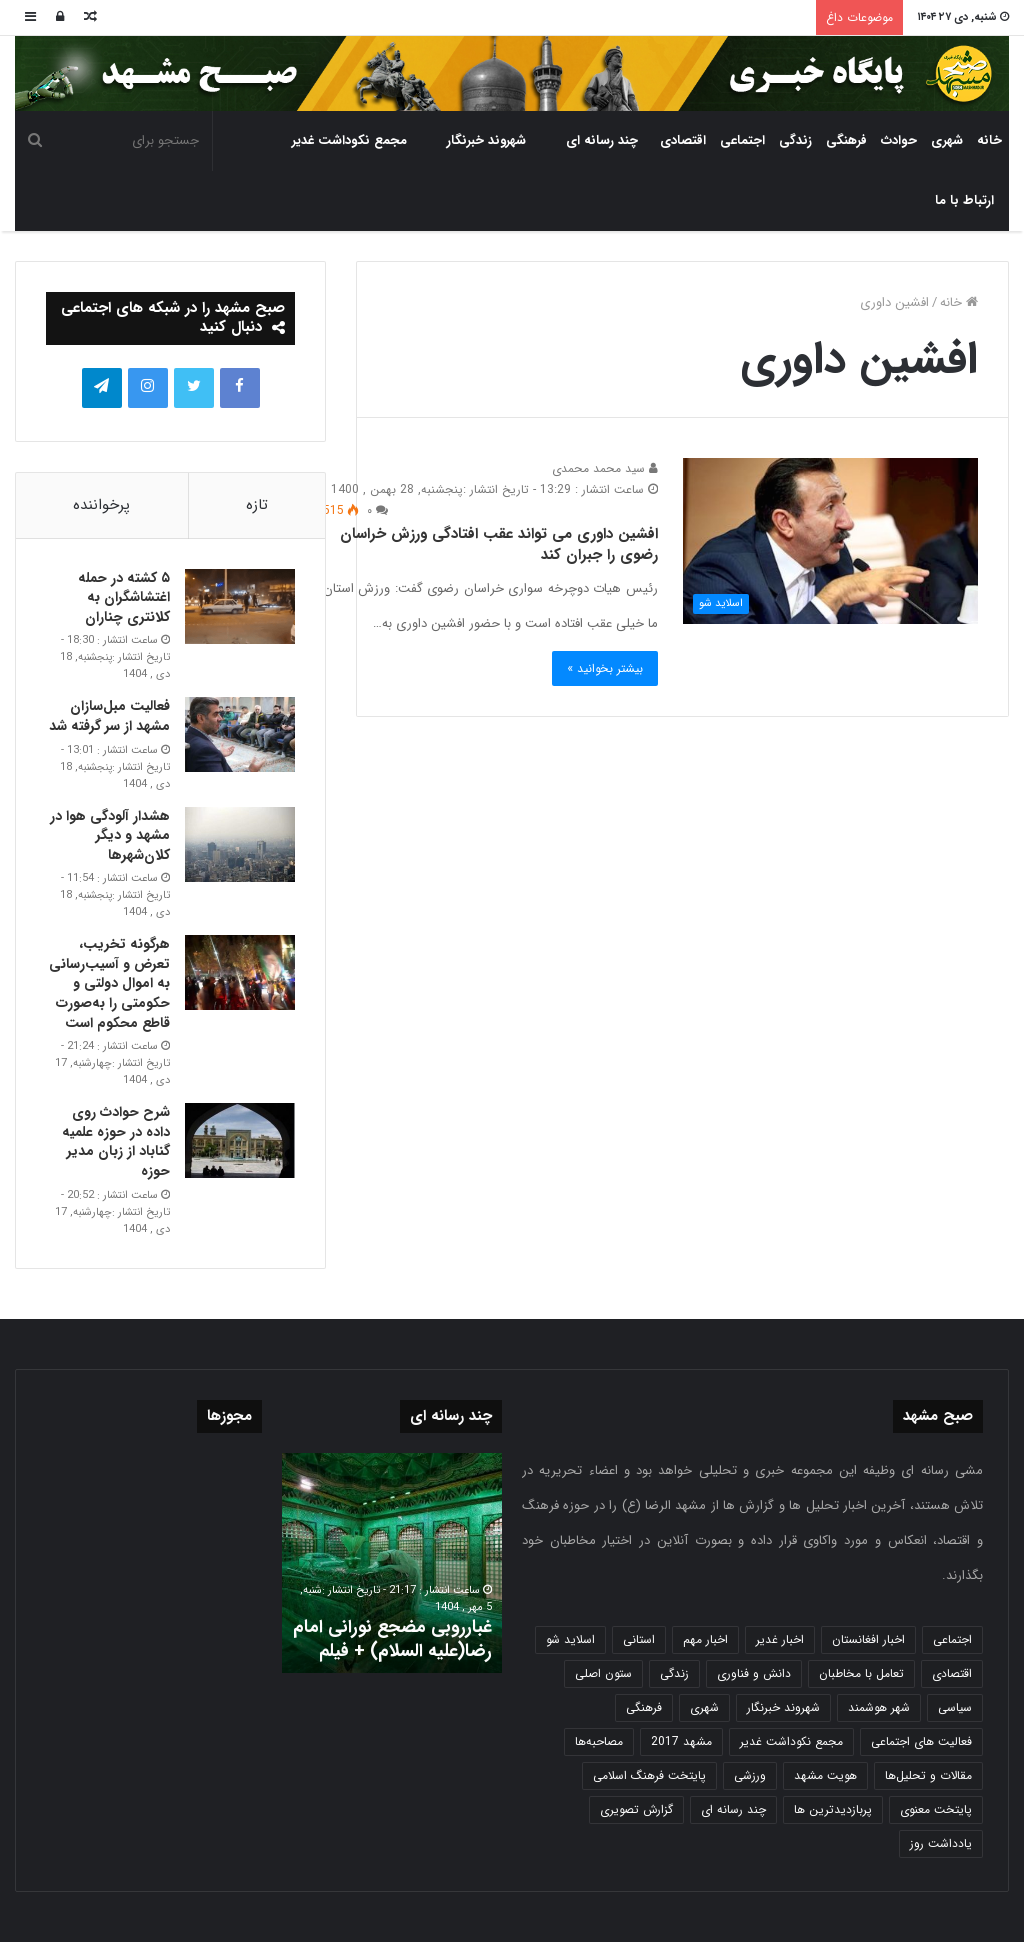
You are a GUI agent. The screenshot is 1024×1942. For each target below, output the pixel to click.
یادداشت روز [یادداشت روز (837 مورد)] (941, 1843)
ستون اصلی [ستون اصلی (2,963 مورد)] (603, 1673)
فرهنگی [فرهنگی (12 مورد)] (644, 1707)
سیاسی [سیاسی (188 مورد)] (955, 1707)
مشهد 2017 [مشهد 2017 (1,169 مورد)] (681, 1741)
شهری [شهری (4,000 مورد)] (704, 1707)
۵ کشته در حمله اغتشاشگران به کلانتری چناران (124, 597)
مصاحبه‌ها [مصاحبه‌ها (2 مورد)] (599, 1741)
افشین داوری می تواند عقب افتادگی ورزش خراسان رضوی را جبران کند (499, 544)
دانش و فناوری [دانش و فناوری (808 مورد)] (754, 1673)
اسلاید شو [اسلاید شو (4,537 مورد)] (570, 1639)
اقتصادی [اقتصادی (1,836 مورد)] (952, 1673)
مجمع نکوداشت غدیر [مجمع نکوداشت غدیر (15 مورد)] (791, 1741)
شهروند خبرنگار (486, 140)
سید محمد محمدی (605, 468)
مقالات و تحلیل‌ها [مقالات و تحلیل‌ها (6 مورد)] (928, 1775)
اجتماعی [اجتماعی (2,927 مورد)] (952, 1639)
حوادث (899, 140)
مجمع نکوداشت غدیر (349, 140)
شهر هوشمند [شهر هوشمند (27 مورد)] (879, 1707)
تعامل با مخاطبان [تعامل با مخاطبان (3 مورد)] (861, 1673)
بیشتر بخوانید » (605, 668)
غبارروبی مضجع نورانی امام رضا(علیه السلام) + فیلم (392, 1638)
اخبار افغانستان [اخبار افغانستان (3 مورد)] (868, 1639)
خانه (989, 140)
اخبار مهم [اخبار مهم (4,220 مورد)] (705, 1639)
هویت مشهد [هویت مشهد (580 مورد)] (825, 1775)
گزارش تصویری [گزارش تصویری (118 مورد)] (636, 1809)
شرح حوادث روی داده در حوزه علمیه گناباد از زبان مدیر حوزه (116, 1141)
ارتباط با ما (964, 200)
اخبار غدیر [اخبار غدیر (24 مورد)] (780, 1639)
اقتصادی (683, 140)
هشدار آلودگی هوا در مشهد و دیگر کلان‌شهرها (110, 835)
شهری (947, 140)
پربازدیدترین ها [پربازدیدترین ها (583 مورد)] (833, 1809)
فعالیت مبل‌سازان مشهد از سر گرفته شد (109, 716)
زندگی (795, 140)
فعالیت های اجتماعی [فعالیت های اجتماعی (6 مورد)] (921, 1741)
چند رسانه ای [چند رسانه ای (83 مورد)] (733, 1809)
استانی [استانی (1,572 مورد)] (639, 1639)
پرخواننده (101, 505)
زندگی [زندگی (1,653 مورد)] (674, 1673)
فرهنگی (846, 140)
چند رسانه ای (602, 140)
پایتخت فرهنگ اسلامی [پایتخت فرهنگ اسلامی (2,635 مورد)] (649, 1775)
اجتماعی (742, 140)
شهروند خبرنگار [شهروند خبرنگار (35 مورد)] (783, 1707)
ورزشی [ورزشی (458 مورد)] (750, 1775)
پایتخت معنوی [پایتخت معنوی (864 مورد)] (936, 1809)
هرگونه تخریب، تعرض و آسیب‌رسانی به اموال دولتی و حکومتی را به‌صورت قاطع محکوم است (109, 983)
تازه (257, 505)
